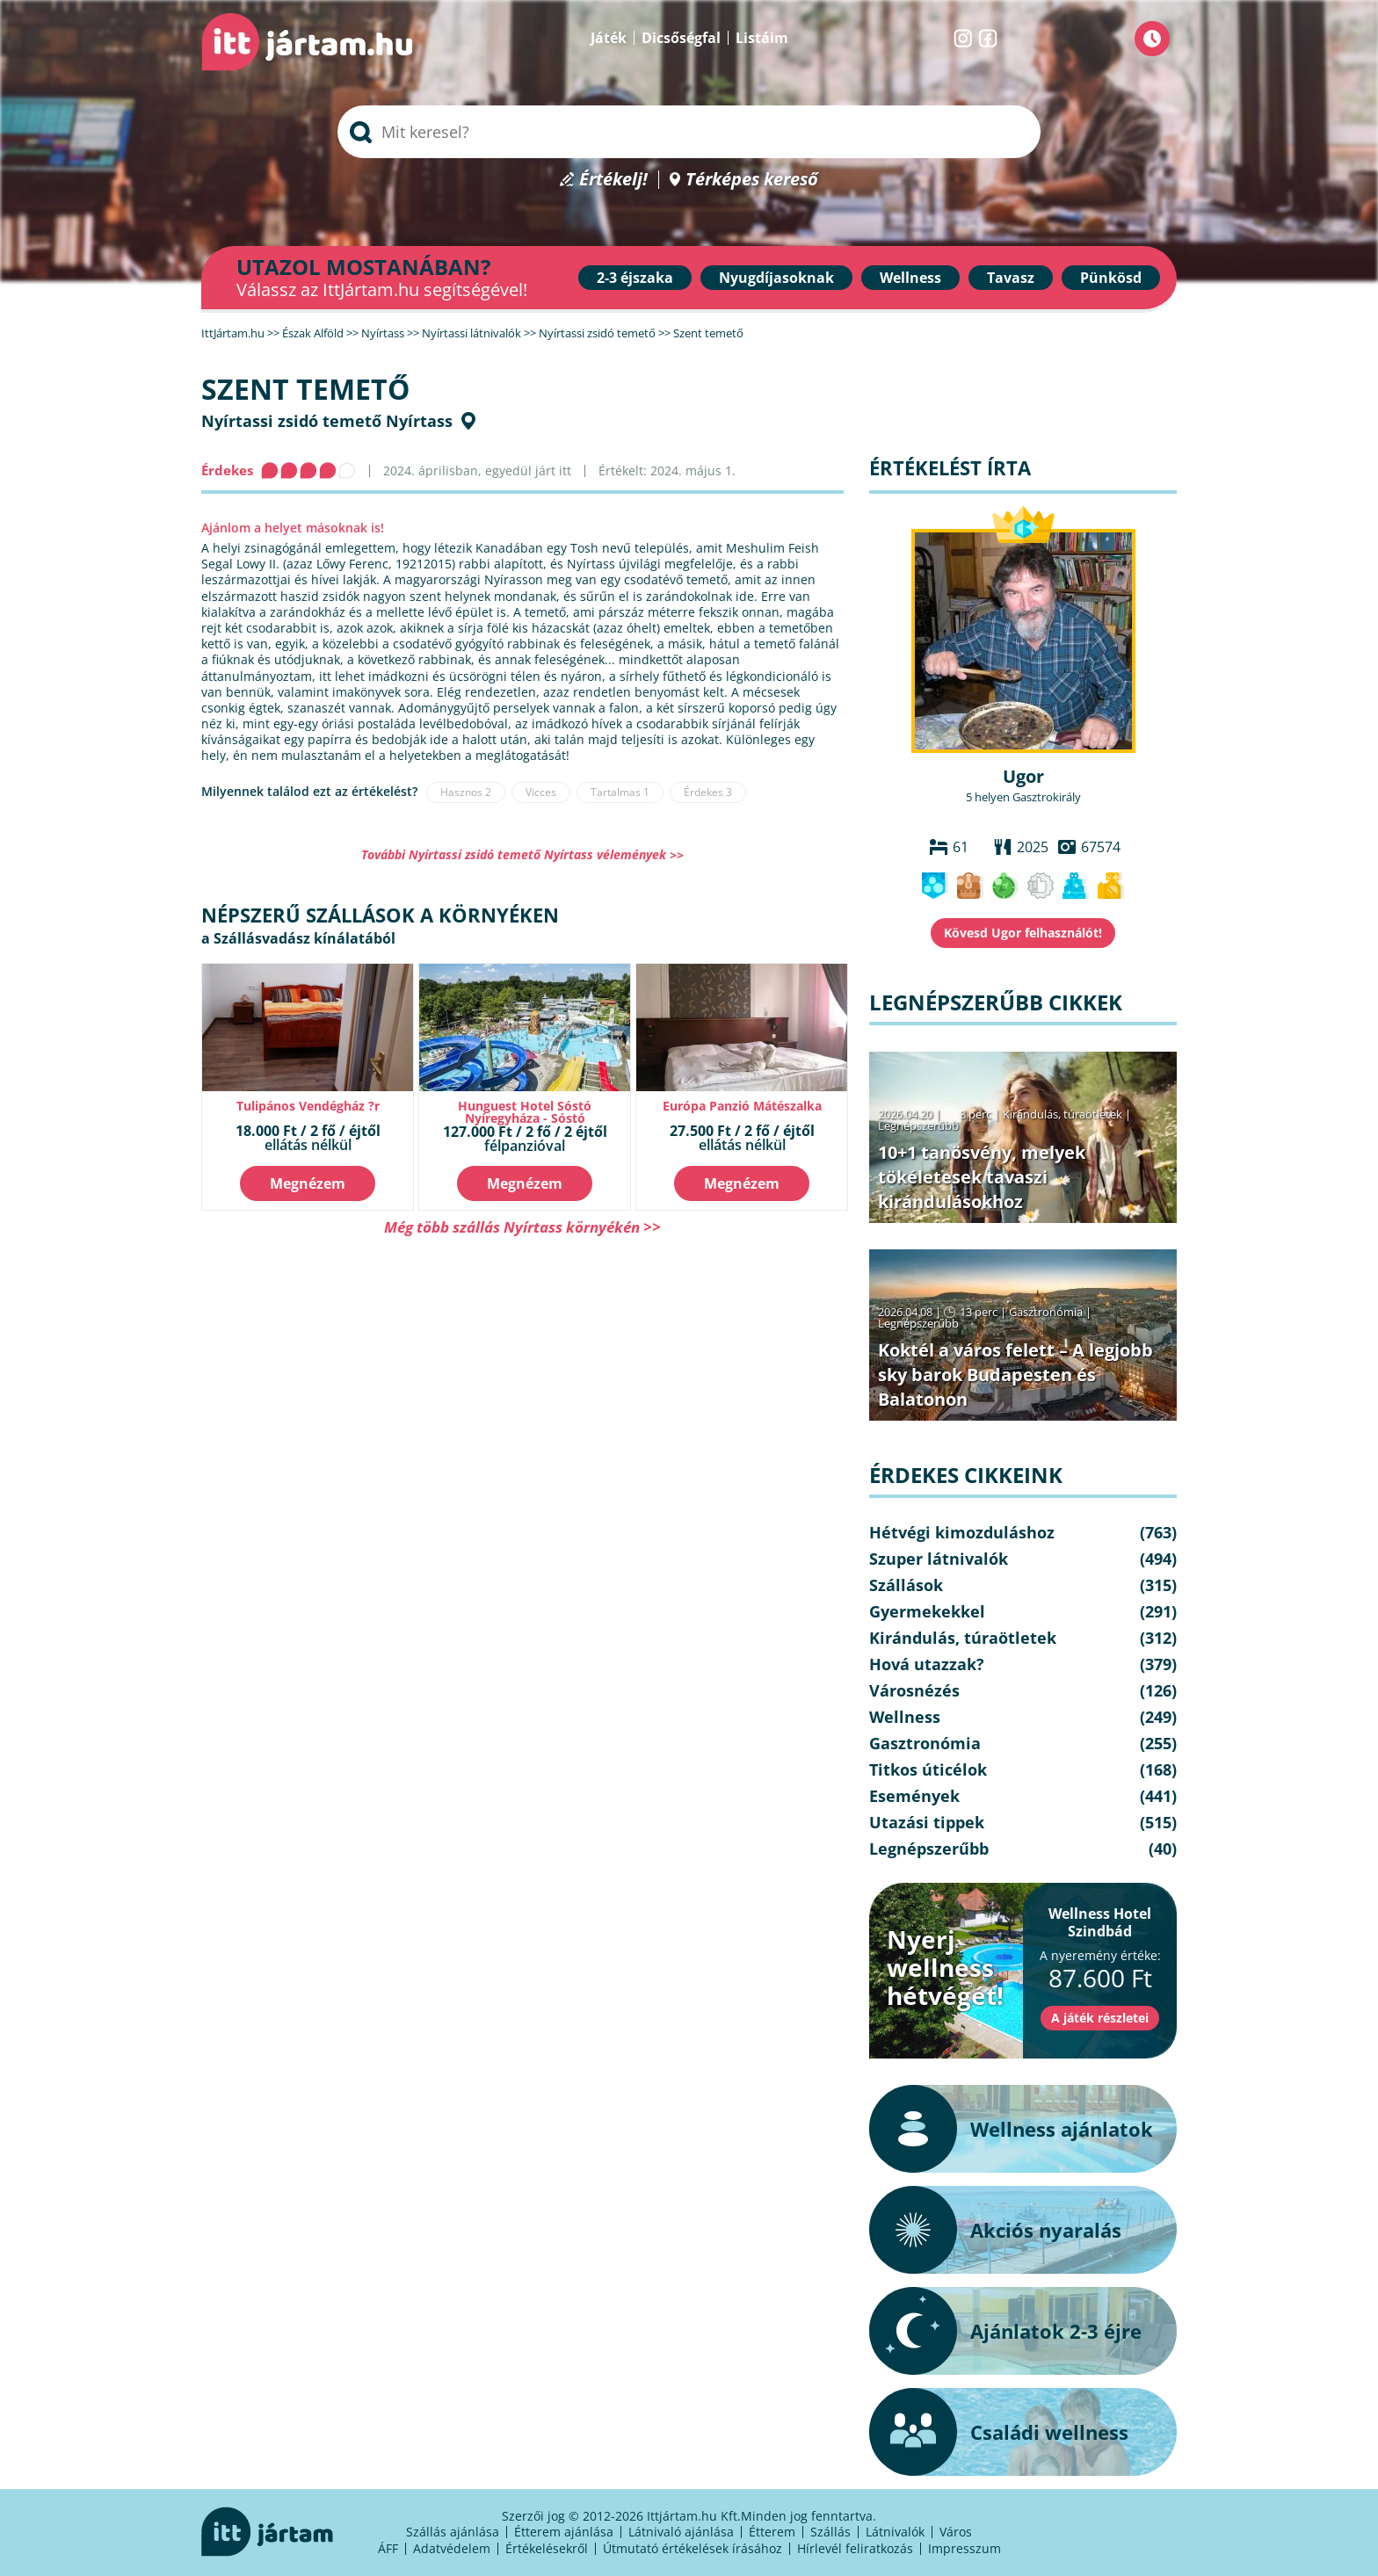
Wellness (910, 277)
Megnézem (307, 1183)
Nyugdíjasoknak (776, 277)
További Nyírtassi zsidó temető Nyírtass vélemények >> (522, 854)
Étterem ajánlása (563, 2531)
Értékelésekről (546, 2548)
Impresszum (964, 2548)
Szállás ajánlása (452, 2531)
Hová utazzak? (926, 1664)
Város (955, 2531)
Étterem (772, 2531)
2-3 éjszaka (635, 277)
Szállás (830, 2531)
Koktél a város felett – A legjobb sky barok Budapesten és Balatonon (1015, 1374)
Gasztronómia (1046, 1312)
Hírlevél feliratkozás (855, 2548)
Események (914, 1796)
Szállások (906, 1585)
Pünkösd (1111, 277)
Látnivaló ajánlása (681, 2531)
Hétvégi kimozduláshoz (962, 1532)
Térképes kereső (751, 179)
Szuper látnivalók (938, 1559)
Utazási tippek (926, 1822)
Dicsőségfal (681, 37)
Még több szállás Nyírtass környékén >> (522, 1227)
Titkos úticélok (928, 1769)
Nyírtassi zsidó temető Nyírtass (327, 420)
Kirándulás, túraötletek (1062, 1114)
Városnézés (914, 1690)
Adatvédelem (451, 2548)
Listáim (762, 37)
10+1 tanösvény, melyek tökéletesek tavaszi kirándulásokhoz (981, 1176)
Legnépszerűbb (918, 1125)
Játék (609, 37)
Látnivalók (895, 2531)
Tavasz (1010, 277)
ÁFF (388, 2548)
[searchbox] (689, 131)
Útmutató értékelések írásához (692, 2548)
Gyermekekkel (927, 1611)
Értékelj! (613, 179)
